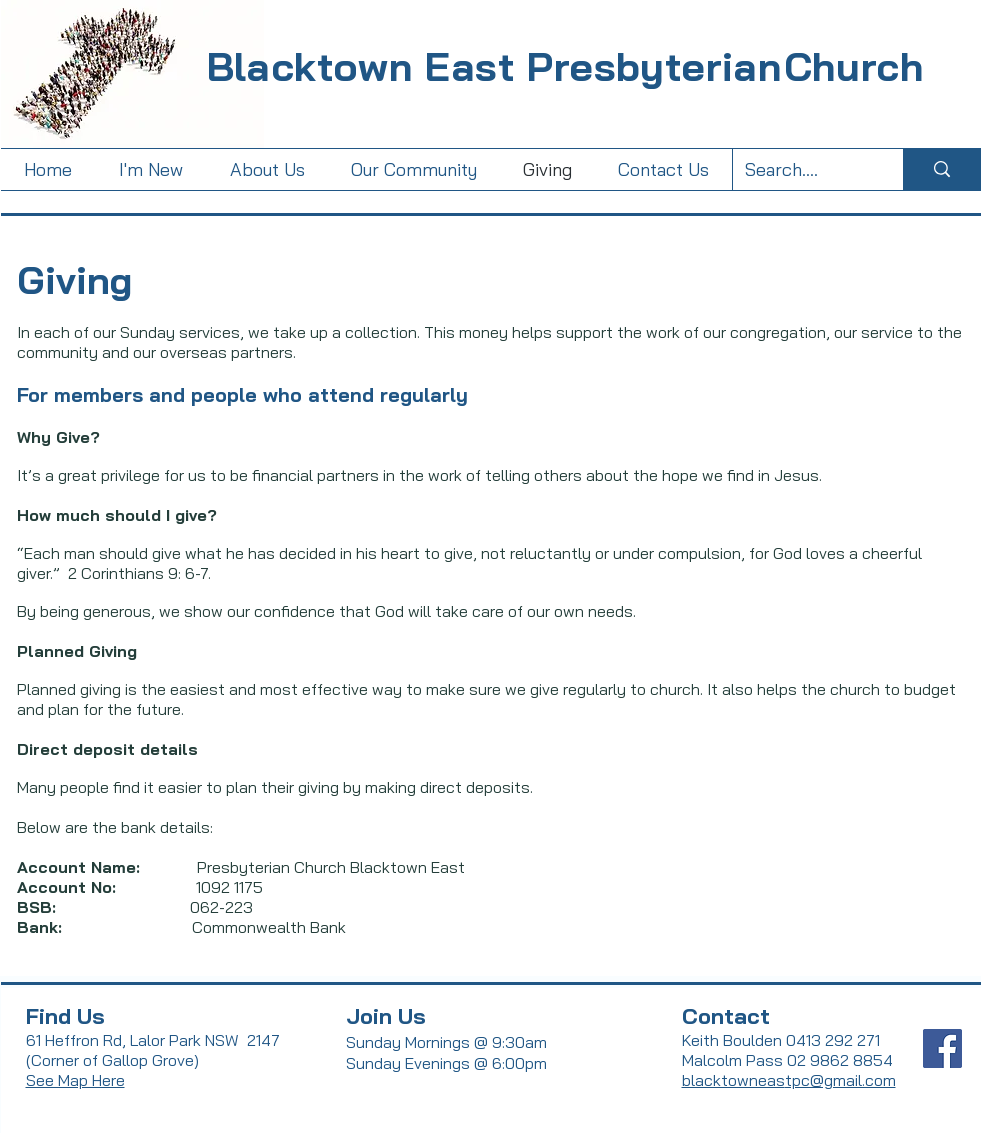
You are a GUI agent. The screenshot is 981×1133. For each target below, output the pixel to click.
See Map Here (75, 1080)
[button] (267, 169)
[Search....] (803, 169)
